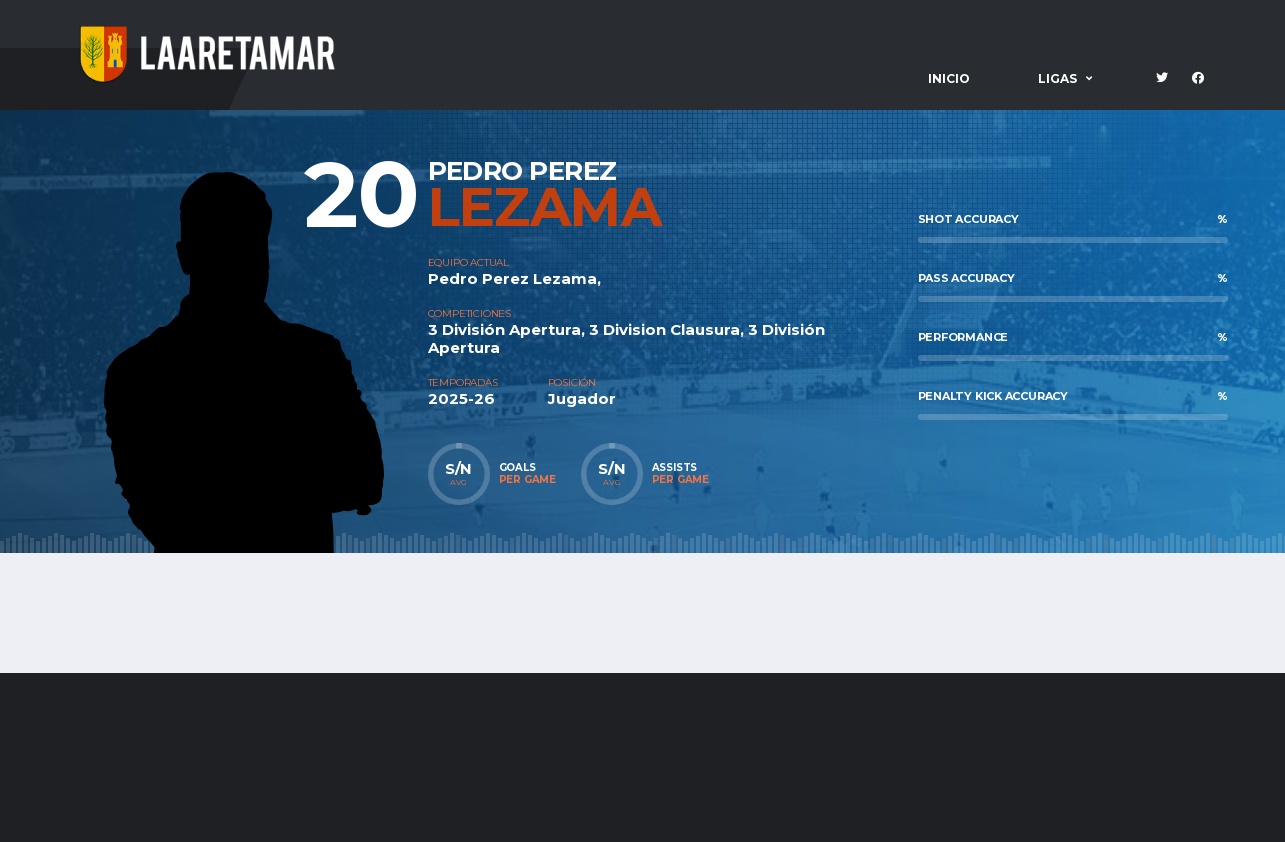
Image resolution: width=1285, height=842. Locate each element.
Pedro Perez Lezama (512, 278)
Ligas (1057, 78)
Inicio (949, 78)
